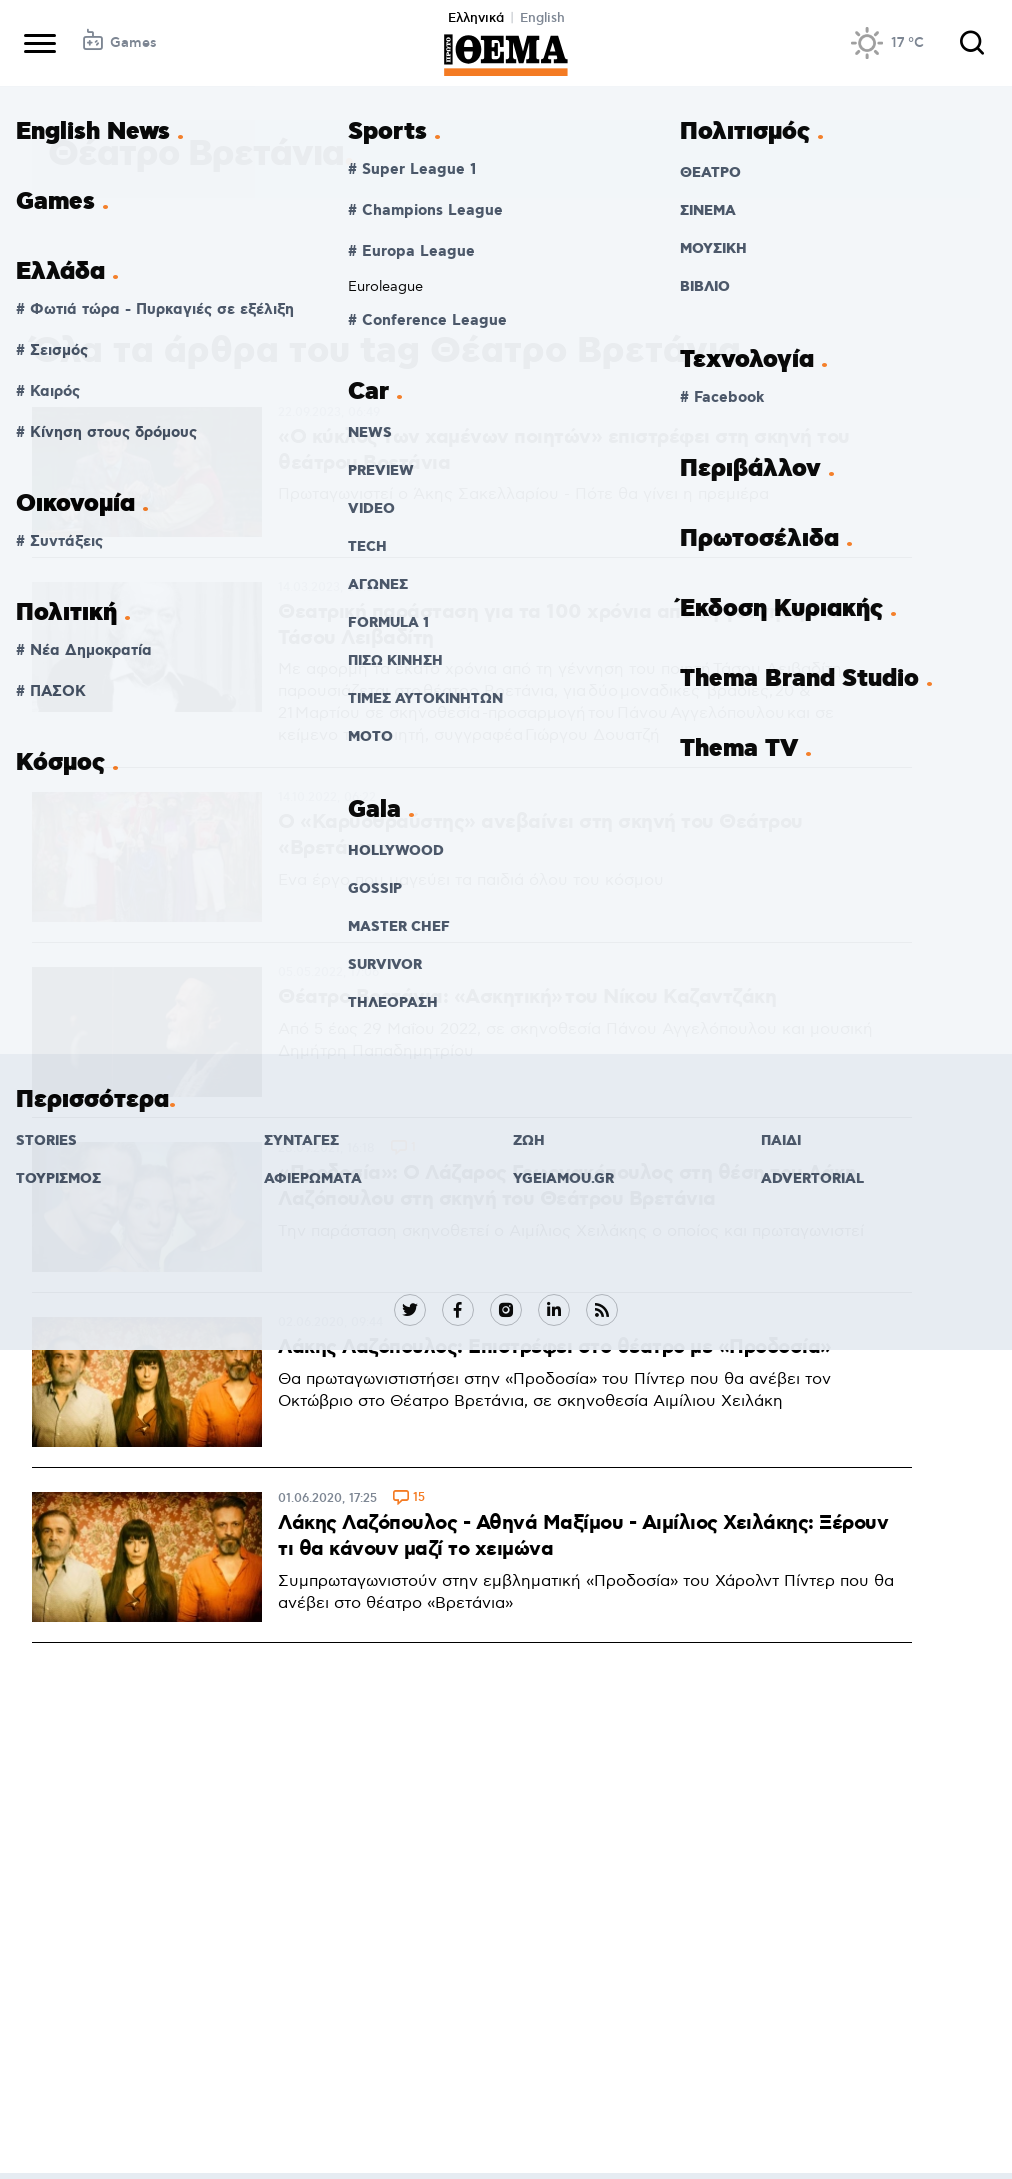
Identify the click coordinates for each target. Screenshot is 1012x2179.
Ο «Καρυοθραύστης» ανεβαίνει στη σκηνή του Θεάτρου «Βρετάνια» (540, 835)
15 (419, 1498)
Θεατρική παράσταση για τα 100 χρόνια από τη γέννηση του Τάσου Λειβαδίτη (560, 625)
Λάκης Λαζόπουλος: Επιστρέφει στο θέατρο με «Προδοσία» (555, 1347)
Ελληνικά (476, 18)
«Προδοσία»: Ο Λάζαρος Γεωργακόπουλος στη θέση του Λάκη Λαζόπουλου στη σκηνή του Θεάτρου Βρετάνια (567, 1186)
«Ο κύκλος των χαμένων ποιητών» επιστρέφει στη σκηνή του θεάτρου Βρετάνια (564, 450)
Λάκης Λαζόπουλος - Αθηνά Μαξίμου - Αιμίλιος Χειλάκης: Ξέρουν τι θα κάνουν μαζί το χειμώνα (583, 1536)
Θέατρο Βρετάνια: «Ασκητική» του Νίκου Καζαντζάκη (527, 997)
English (542, 18)
